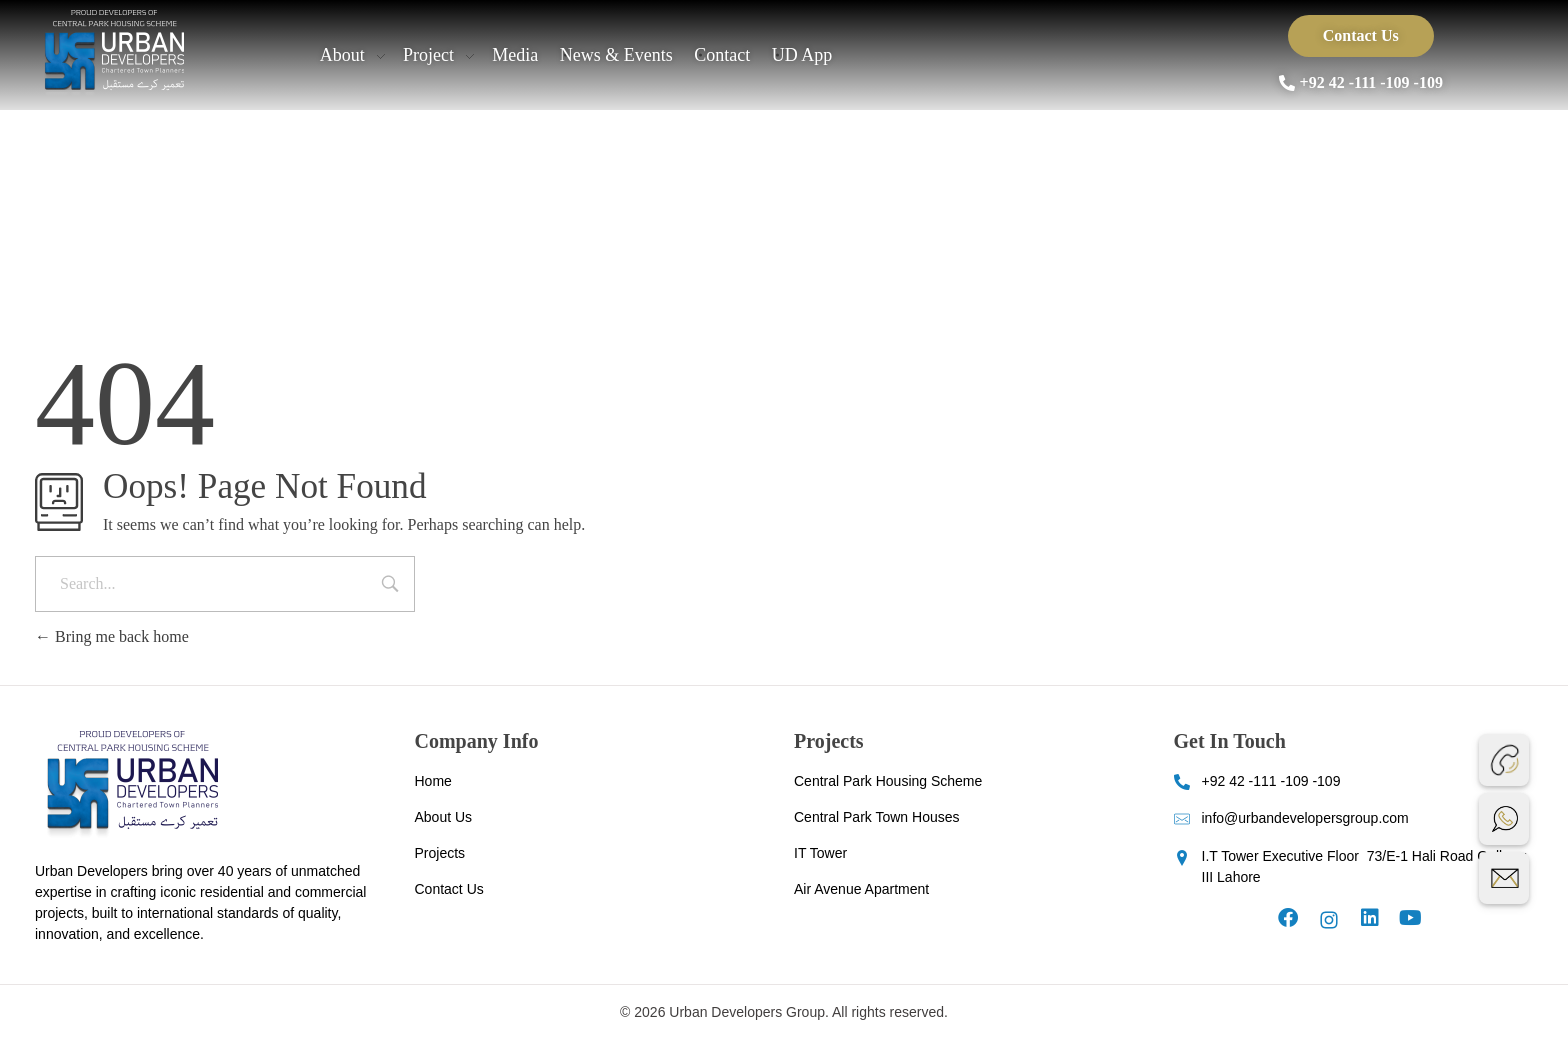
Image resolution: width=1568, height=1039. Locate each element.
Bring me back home (112, 636)
